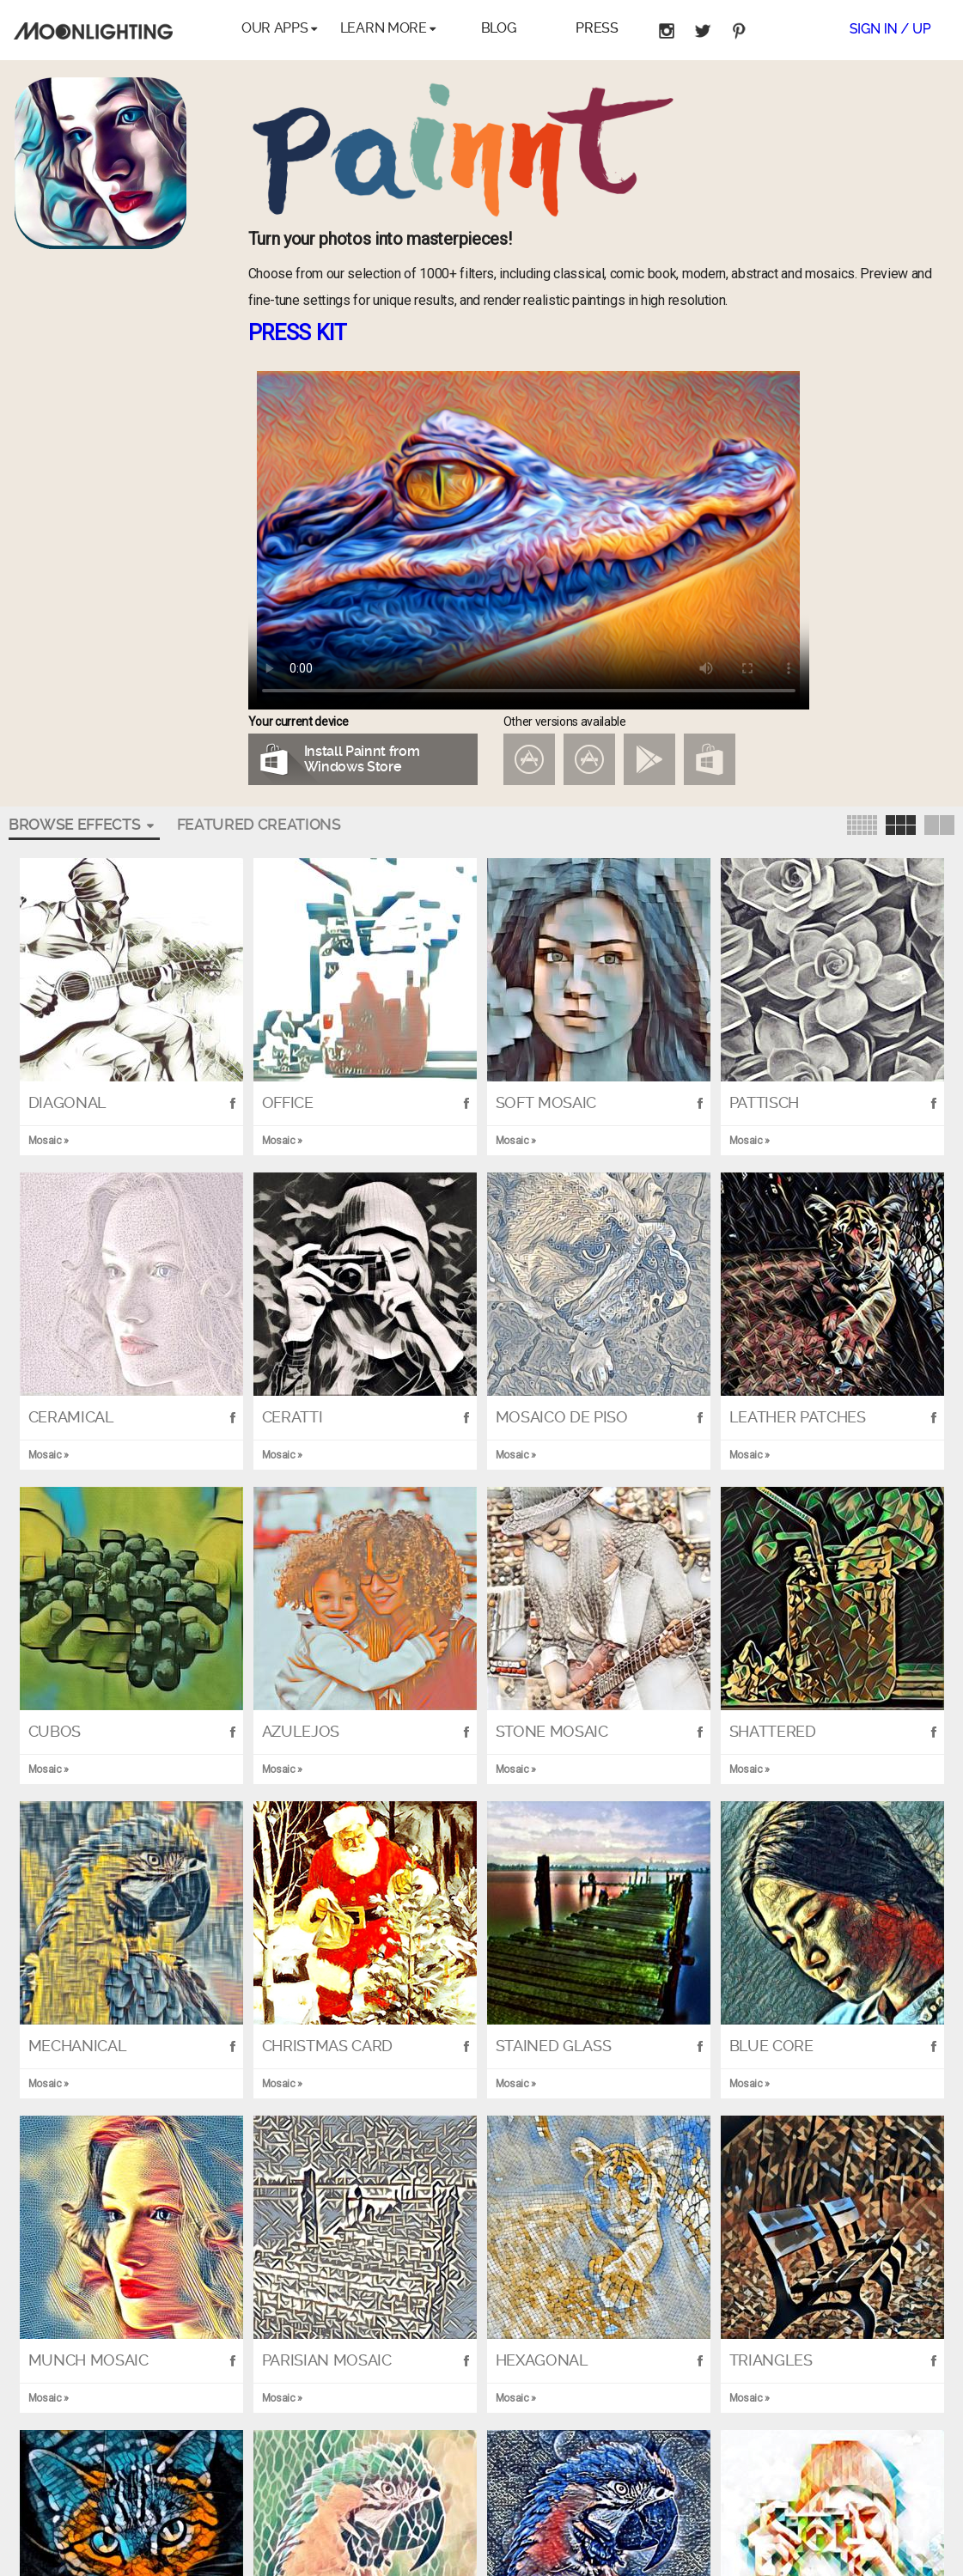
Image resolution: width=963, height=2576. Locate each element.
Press (597, 28)
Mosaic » (517, 2396)
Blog (498, 28)
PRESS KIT (297, 332)
